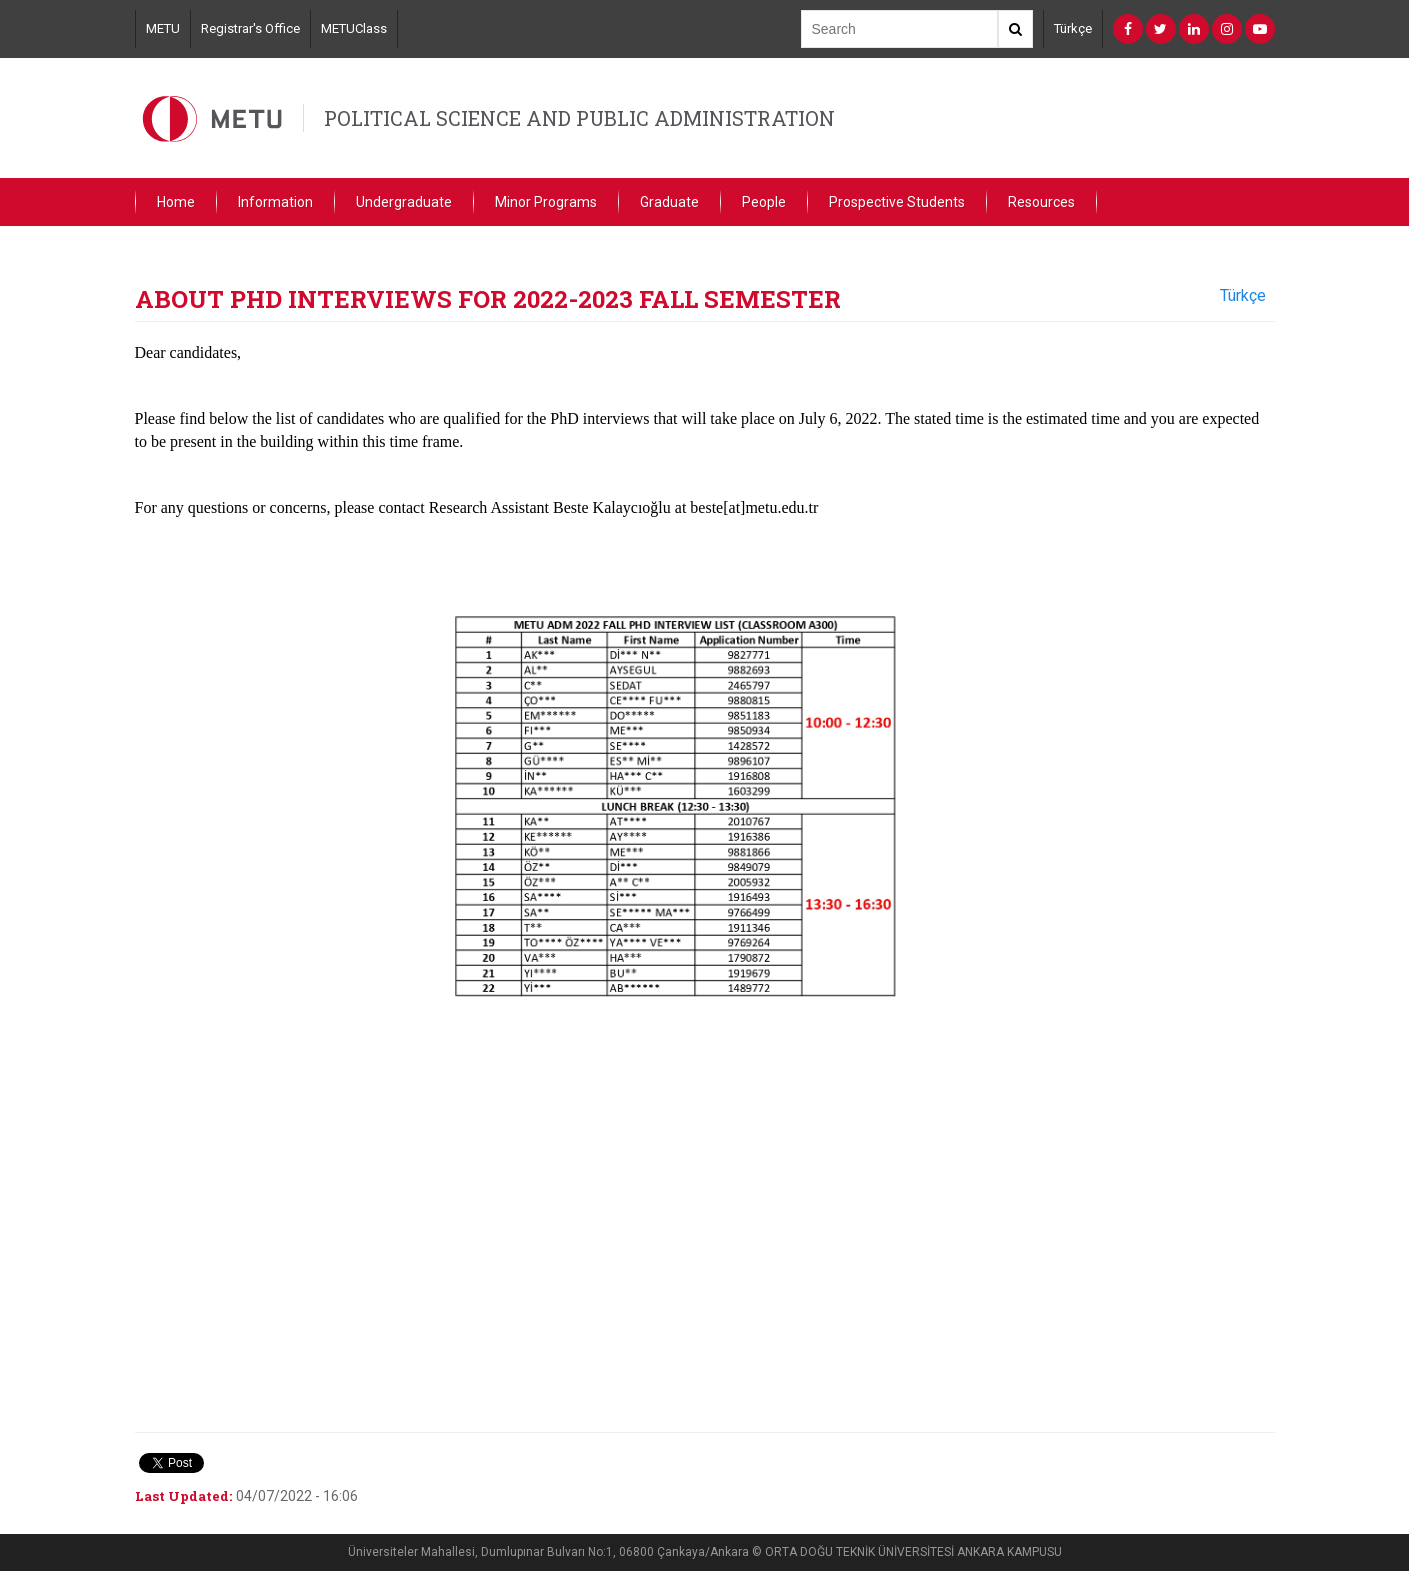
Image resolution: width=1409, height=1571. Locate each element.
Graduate (669, 202)
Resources (1041, 202)
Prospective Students (897, 202)
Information (275, 202)
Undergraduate (404, 202)
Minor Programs (546, 202)
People (764, 202)
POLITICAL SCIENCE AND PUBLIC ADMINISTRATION (579, 118)
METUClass (354, 28)
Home (176, 202)
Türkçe (1073, 28)
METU (163, 28)
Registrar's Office (250, 28)
